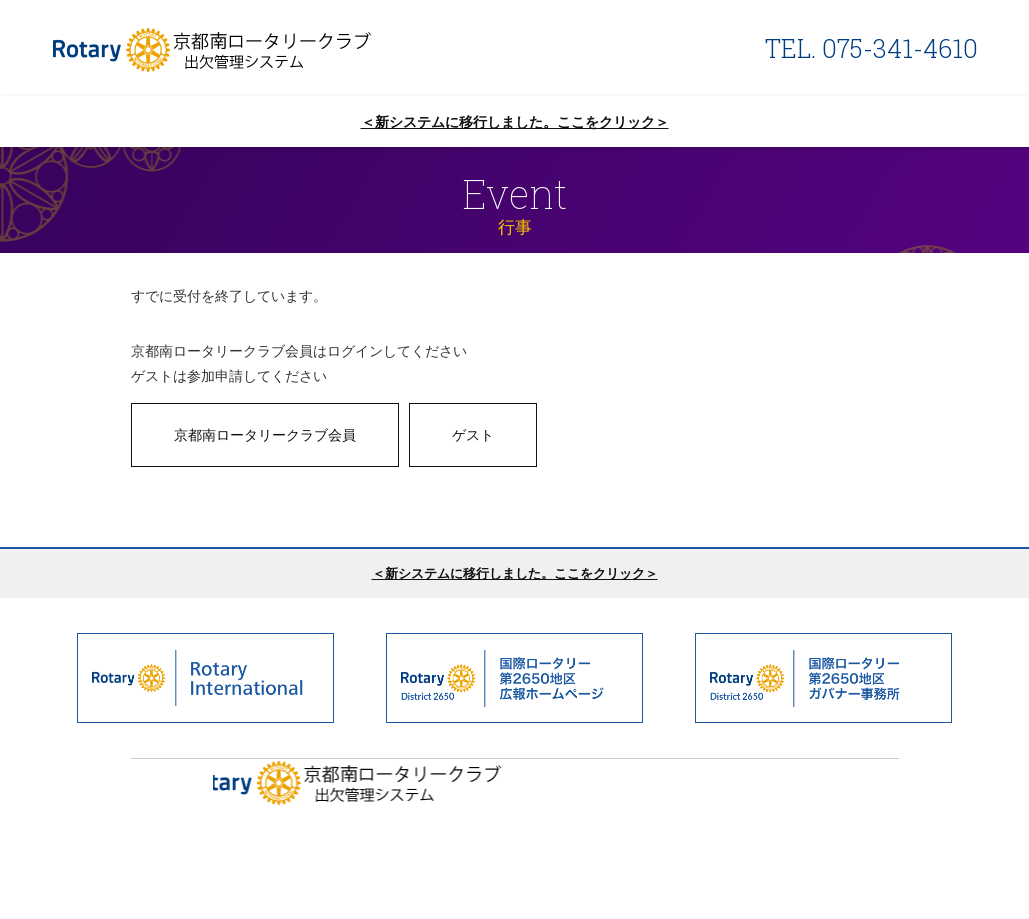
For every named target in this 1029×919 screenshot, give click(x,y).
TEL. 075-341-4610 (871, 48)
